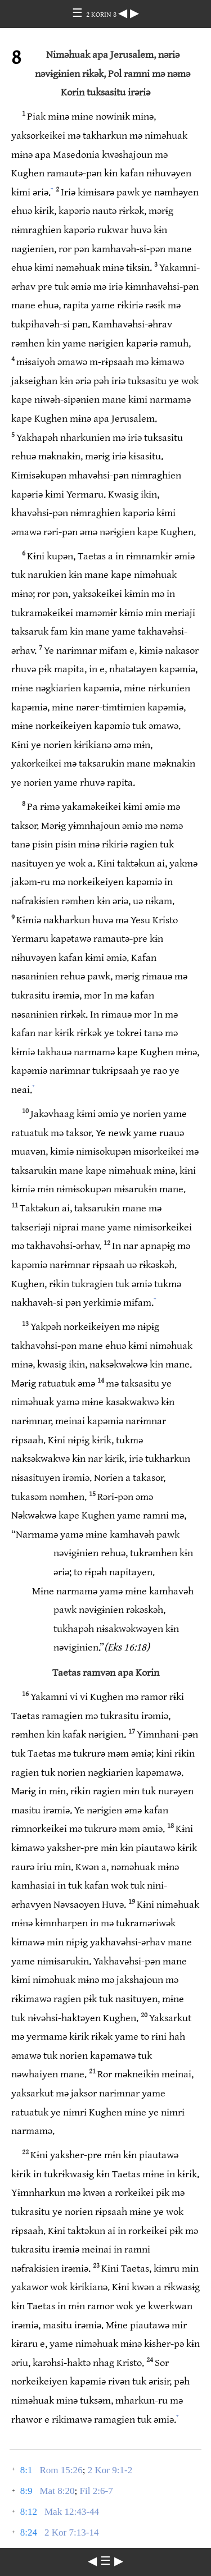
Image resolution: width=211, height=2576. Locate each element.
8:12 (28, 2511)
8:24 (28, 2532)
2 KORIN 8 (102, 14)
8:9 (26, 2491)
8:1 (26, 2470)
